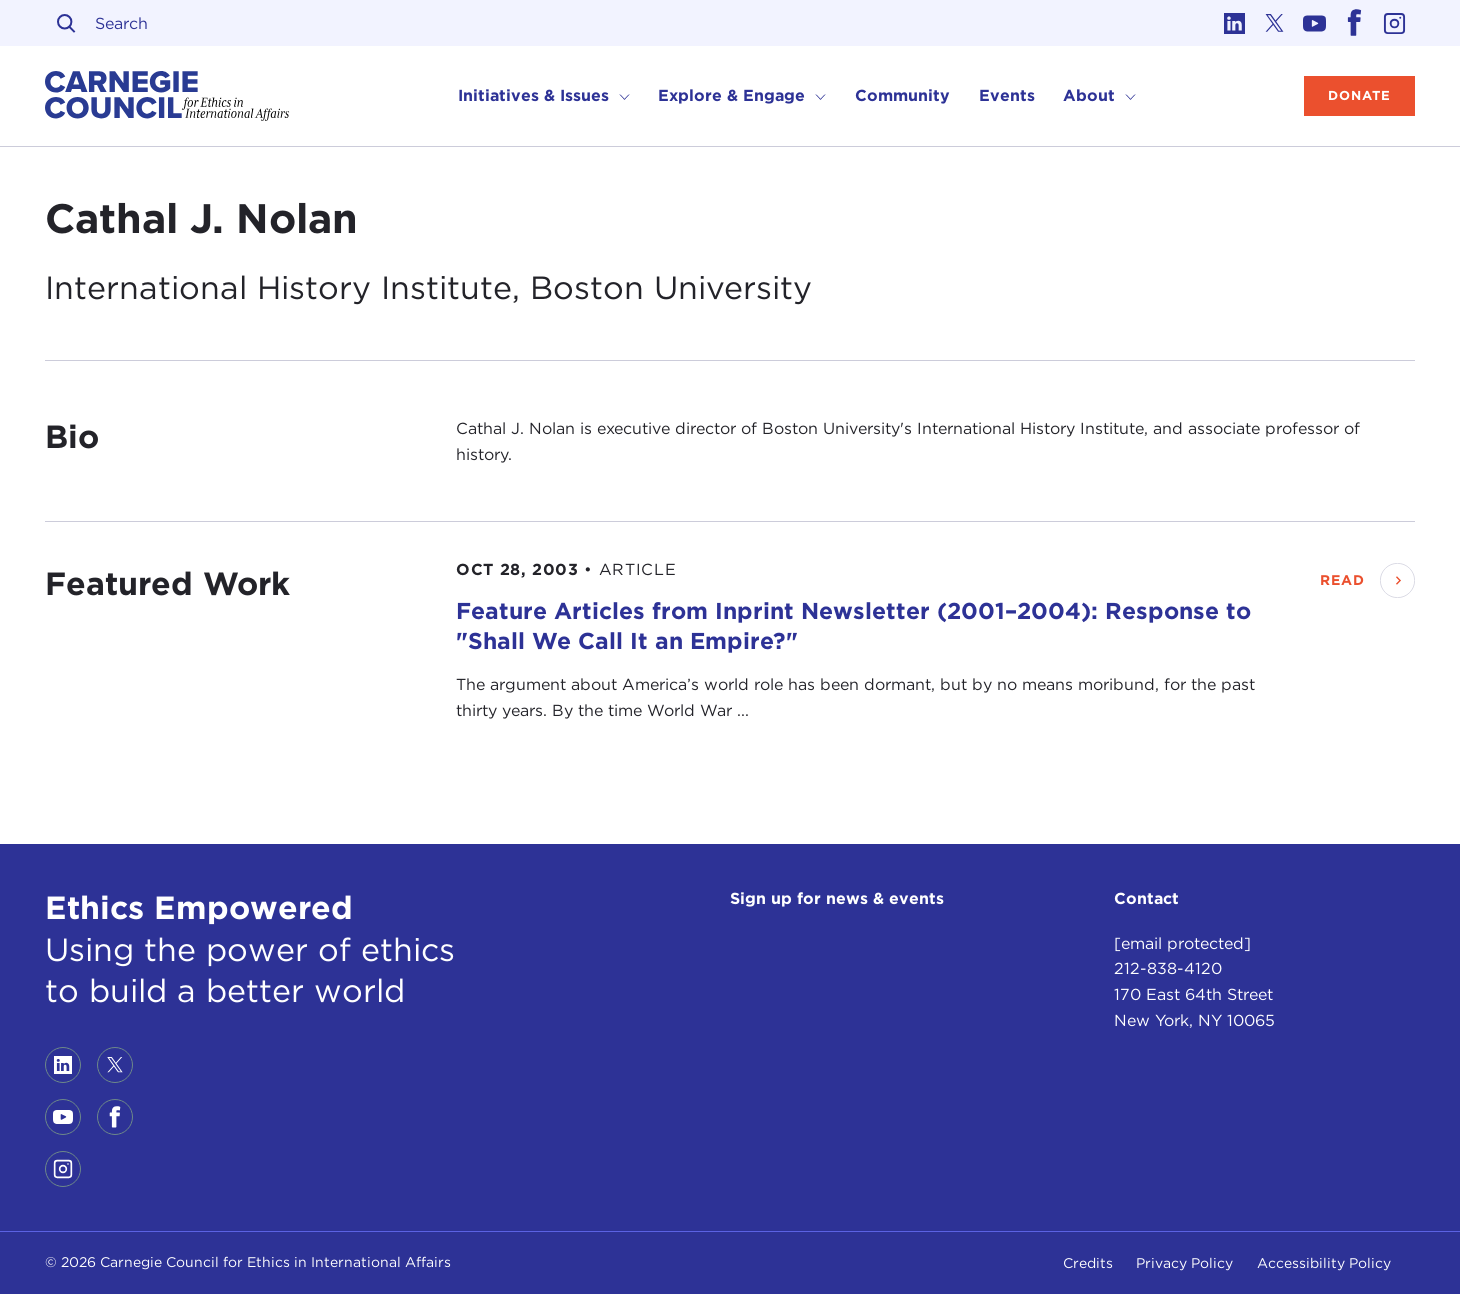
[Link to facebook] (1355, 23)
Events (1007, 95)
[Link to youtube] (1315, 23)
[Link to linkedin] (1235, 23)
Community (902, 95)
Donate (1359, 95)
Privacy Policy (1184, 1263)
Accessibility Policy (1324, 1263)
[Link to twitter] (1275, 23)
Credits (1088, 1263)
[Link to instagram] (1395, 23)
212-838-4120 (1168, 968)
